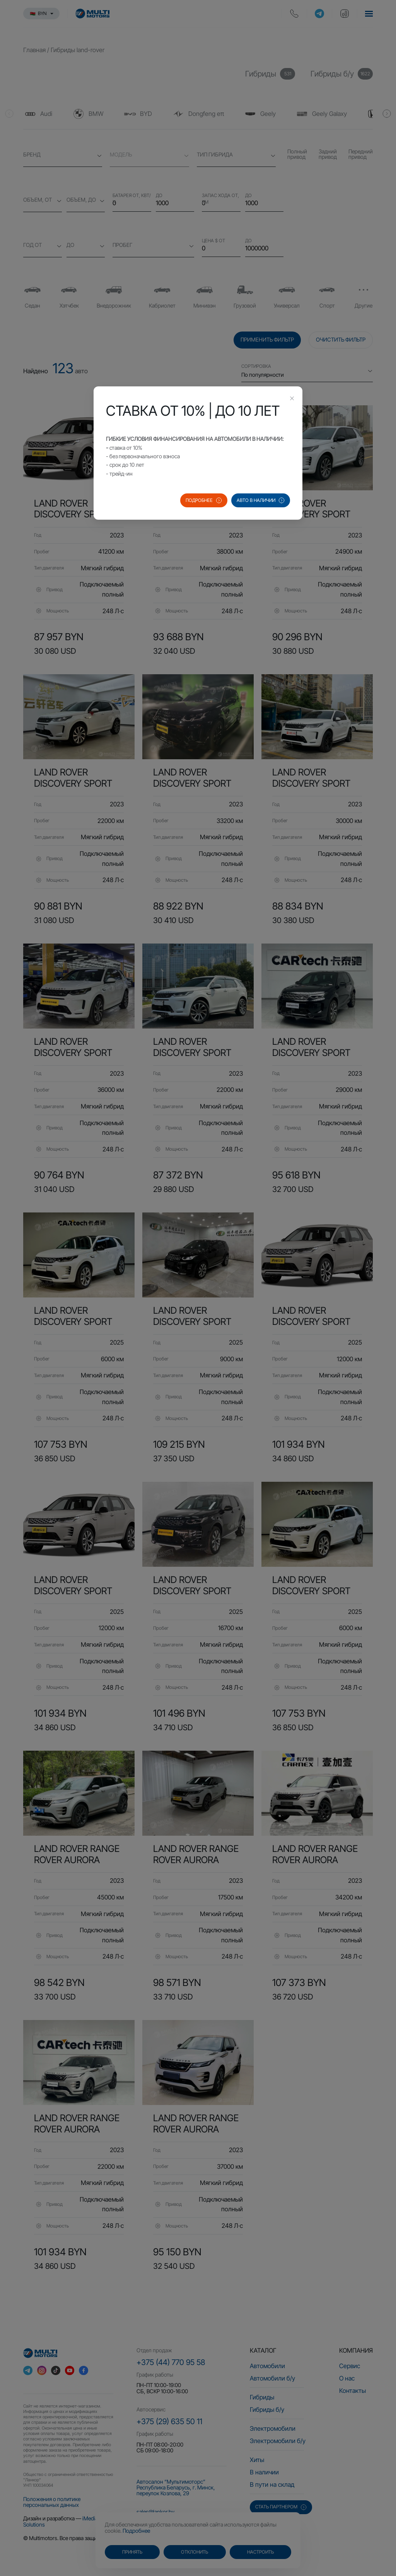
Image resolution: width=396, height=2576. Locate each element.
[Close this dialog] (292, 399)
